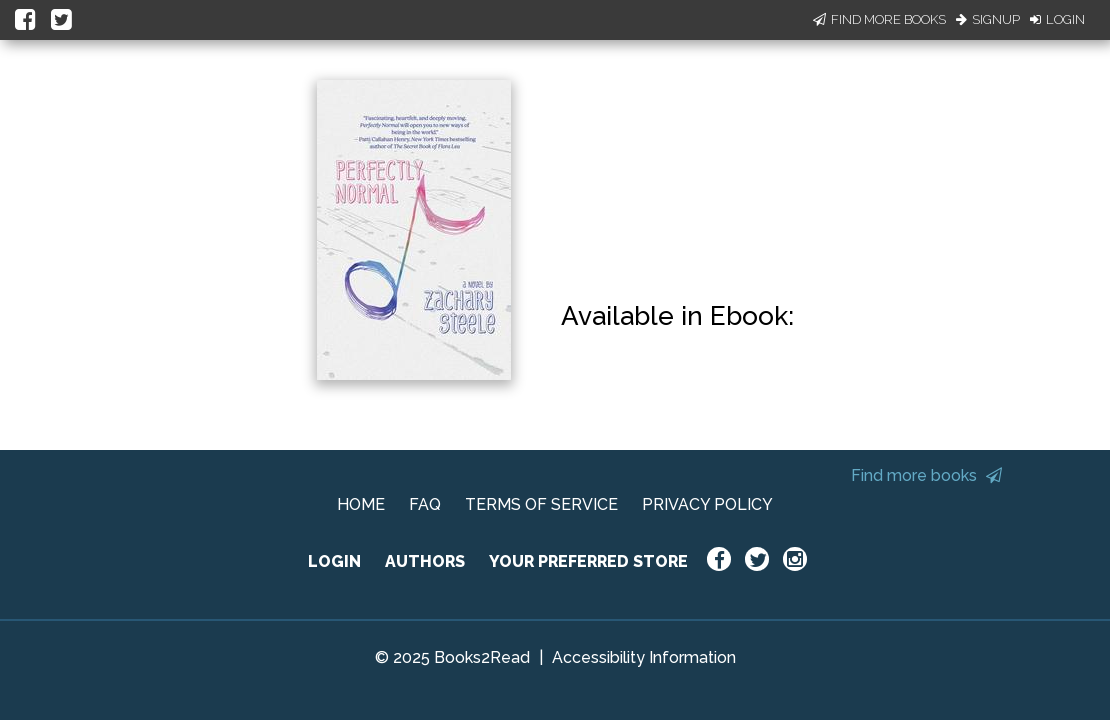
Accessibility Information (644, 657)
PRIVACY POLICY (707, 504)
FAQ (425, 504)
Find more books (926, 475)
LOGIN (334, 561)
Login (1057, 19)
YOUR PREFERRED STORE (588, 561)
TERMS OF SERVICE (541, 504)
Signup (988, 19)
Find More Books (879, 19)
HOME (361, 504)
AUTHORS (425, 561)
